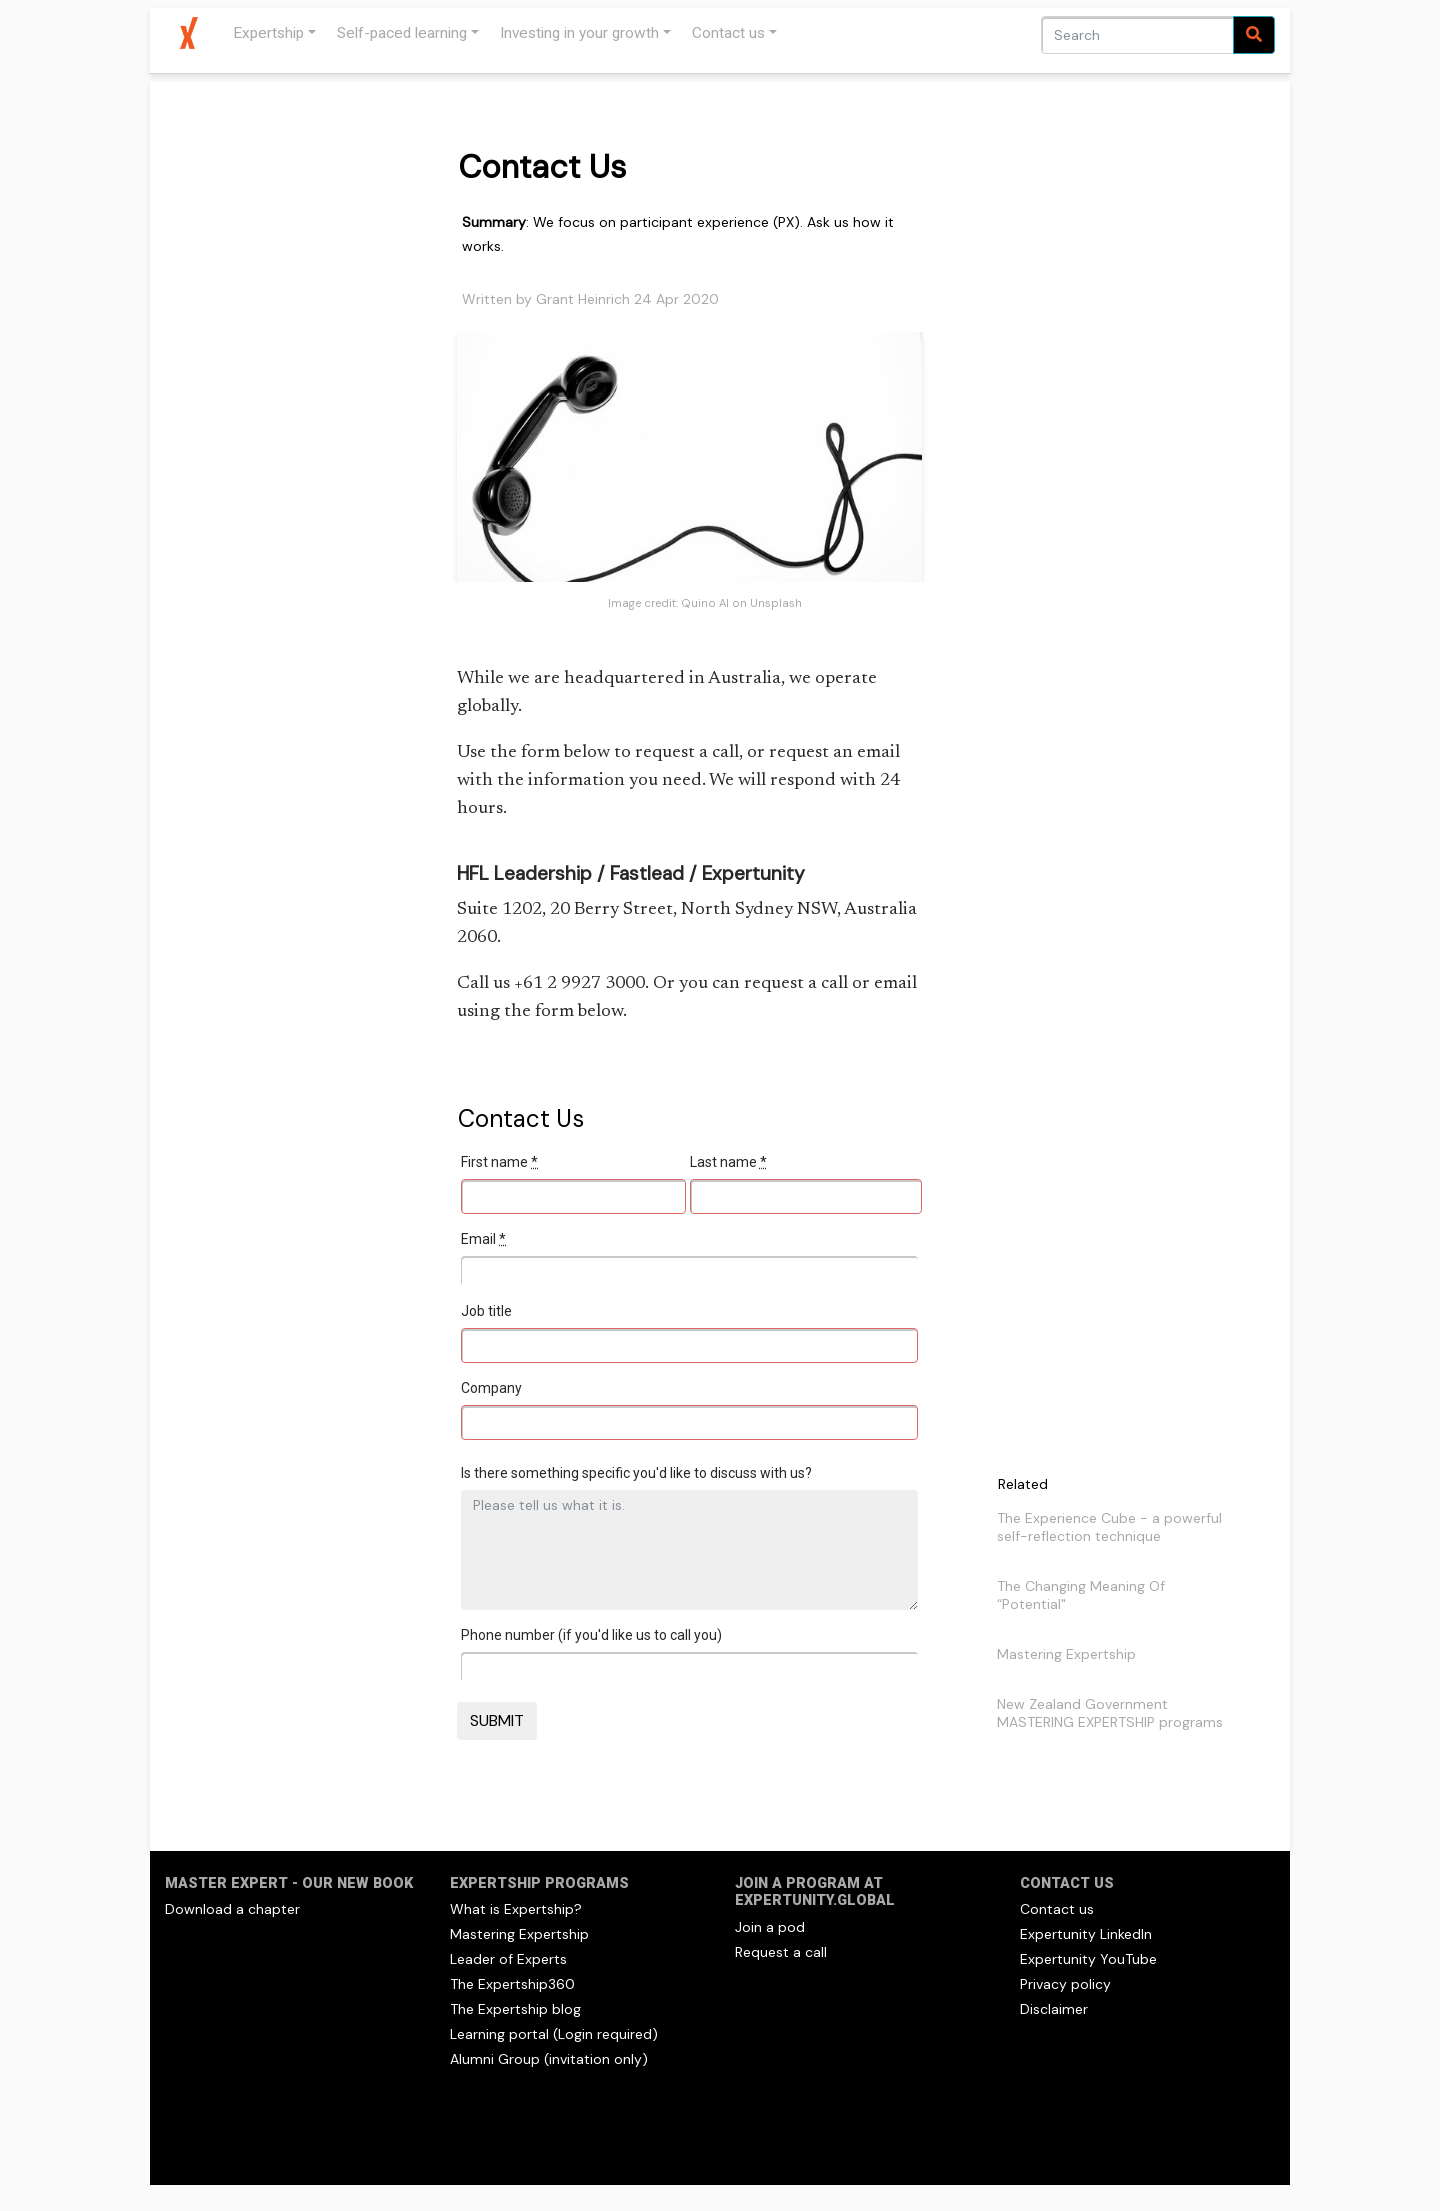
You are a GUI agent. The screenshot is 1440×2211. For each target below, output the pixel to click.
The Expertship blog (515, 2009)
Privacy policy (1065, 1984)
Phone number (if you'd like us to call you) (591, 1635)
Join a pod (770, 1927)
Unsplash (776, 603)
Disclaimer (1054, 2009)
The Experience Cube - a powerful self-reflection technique (1109, 1527)
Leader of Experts (508, 1959)
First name (499, 1162)
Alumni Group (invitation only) (549, 2059)
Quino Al (705, 603)
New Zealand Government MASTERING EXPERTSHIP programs (1110, 1713)
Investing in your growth (579, 33)
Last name (728, 1162)
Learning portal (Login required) (554, 2034)
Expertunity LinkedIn (1086, 1934)
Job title (486, 1311)
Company (491, 1388)
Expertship (268, 33)
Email (483, 1239)
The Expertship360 (512, 1984)
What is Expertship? (516, 1909)
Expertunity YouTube (1088, 1959)
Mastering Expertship (1066, 1654)
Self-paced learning (402, 33)
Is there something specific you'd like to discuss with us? (636, 1473)
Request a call (781, 1952)
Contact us (728, 33)
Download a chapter (232, 1909)
